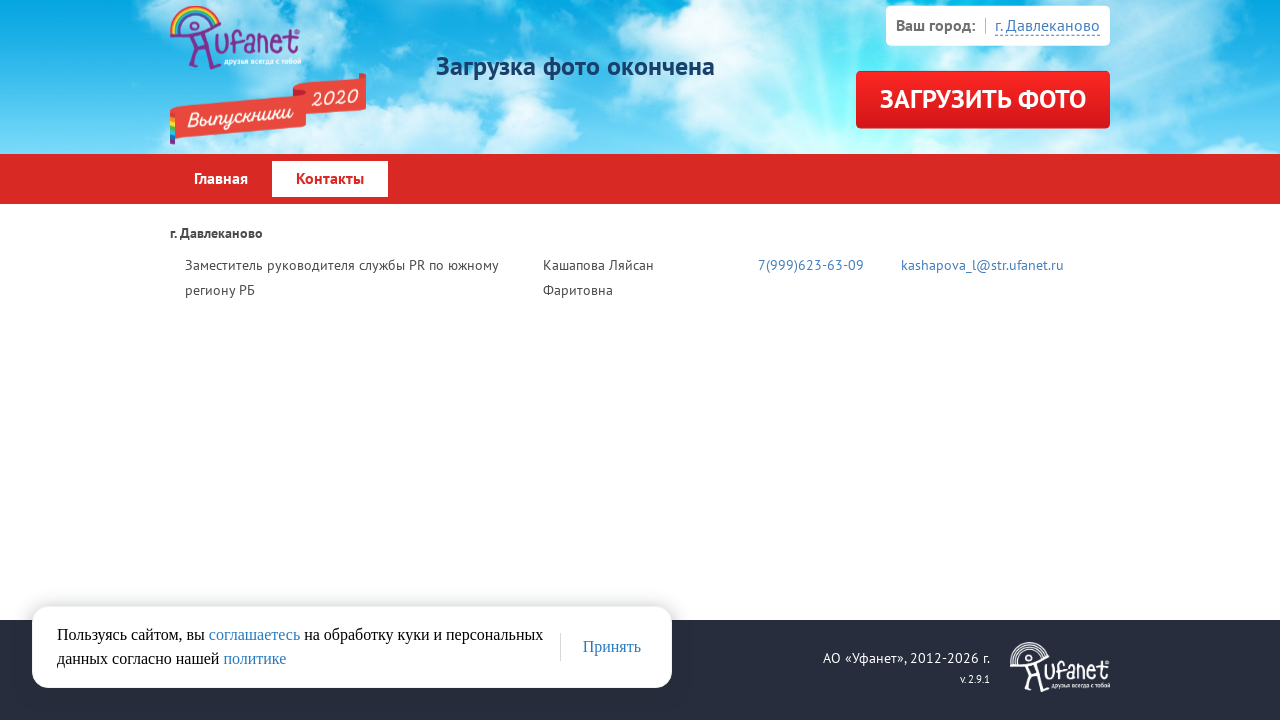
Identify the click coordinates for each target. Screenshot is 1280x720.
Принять (612, 646)
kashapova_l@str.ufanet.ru (982, 265)
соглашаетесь (254, 634)
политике (254, 658)
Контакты (330, 179)
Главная (221, 179)
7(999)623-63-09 (811, 265)
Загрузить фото (983, 100)
